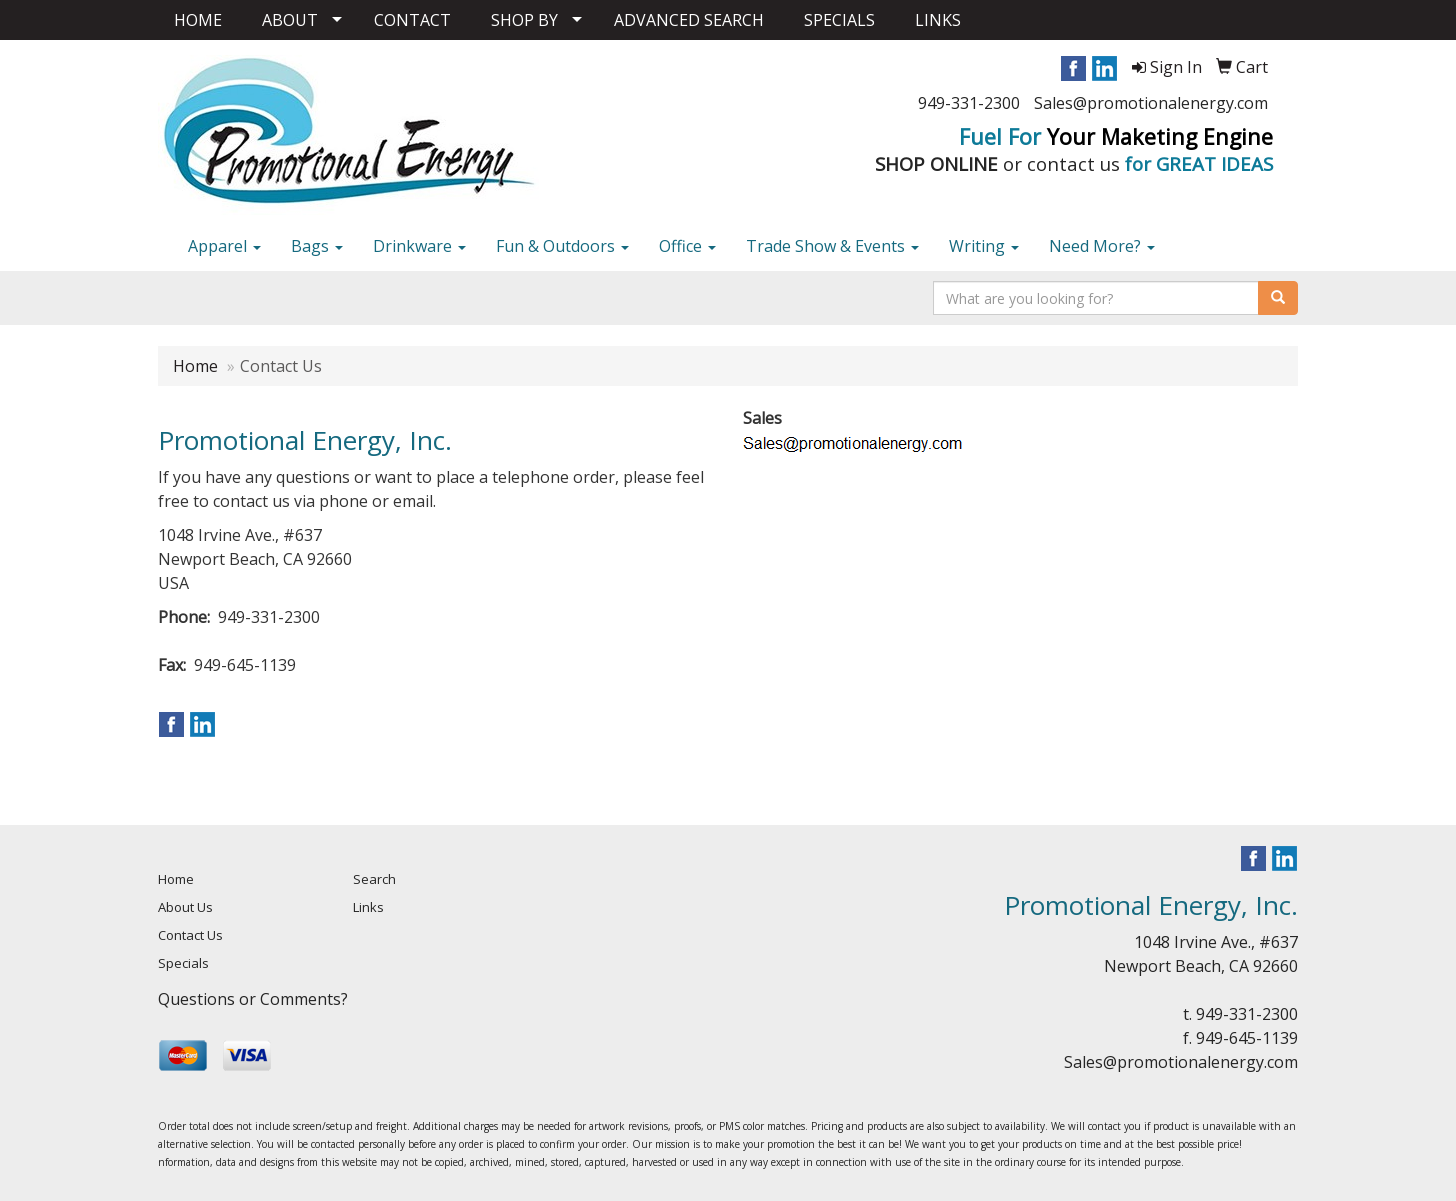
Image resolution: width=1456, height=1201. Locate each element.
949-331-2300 (969, 103)
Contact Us (190, 935)
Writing (984, 246)
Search (374, 879)
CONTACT (412, 20)
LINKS (938, 20)
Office (687, 246)
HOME (198, 20)
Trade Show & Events (832, 246)
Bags (317, 246)
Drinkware (419, 246)
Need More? (1102, 246)
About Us (185, 907)
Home (195, 366)
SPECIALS (839, 20)
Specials (183, 963)
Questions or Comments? (253, 999)
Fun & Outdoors (562, 246)
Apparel (224, 246)
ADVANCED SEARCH (689, 20)
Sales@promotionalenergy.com (1151, 103)
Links (368, 907)
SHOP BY (524, 20)
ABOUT (290, 20)
